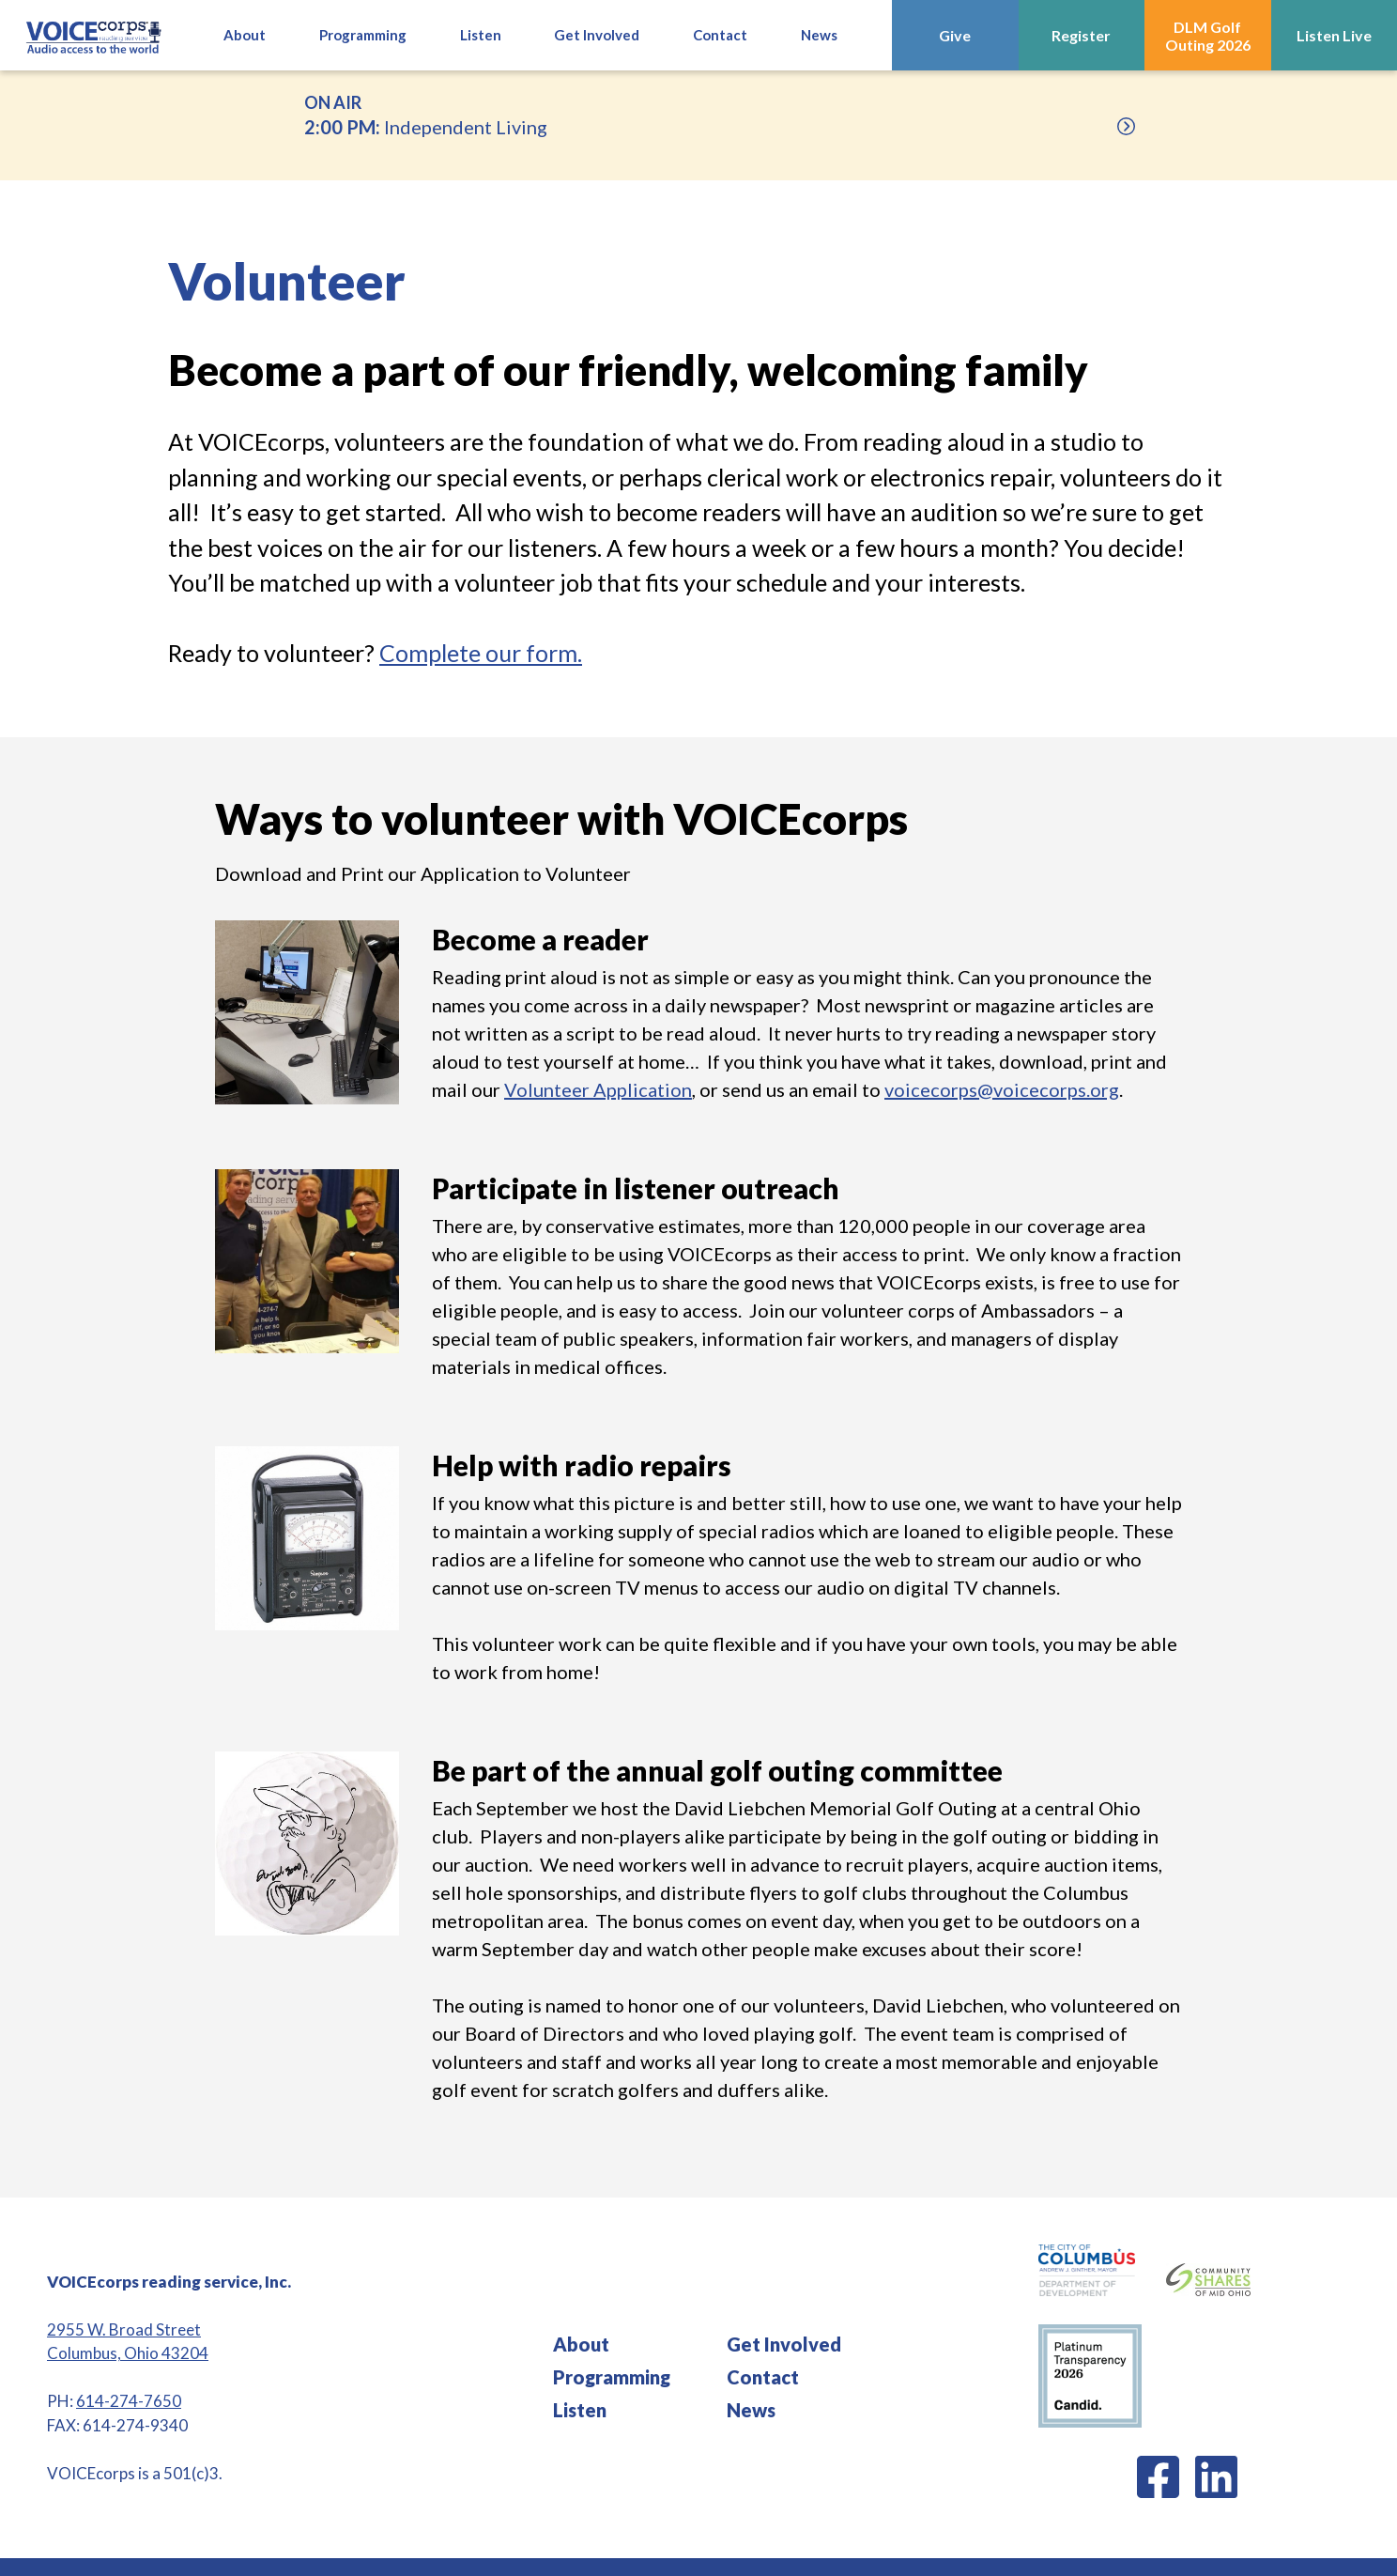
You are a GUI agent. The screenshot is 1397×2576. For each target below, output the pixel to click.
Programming (611, 2377)
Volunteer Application (598, 1089)
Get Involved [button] (596, 34)
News (819, 34)
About (244, 34)
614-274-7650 (128, 2401)
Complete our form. (480, 653)
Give (955, 35)
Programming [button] (363, 34)
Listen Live (1334, 35)
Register (1081, 35)
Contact (720, 34)
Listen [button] (480, 34)
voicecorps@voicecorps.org (1001, 1089)
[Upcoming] (1126, 126)
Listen (579, 2410)
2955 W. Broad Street (124, 2329)
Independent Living (698, 113)
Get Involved (784, 2344)
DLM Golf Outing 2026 (1208, 36)
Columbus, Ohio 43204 (127, 2353)
